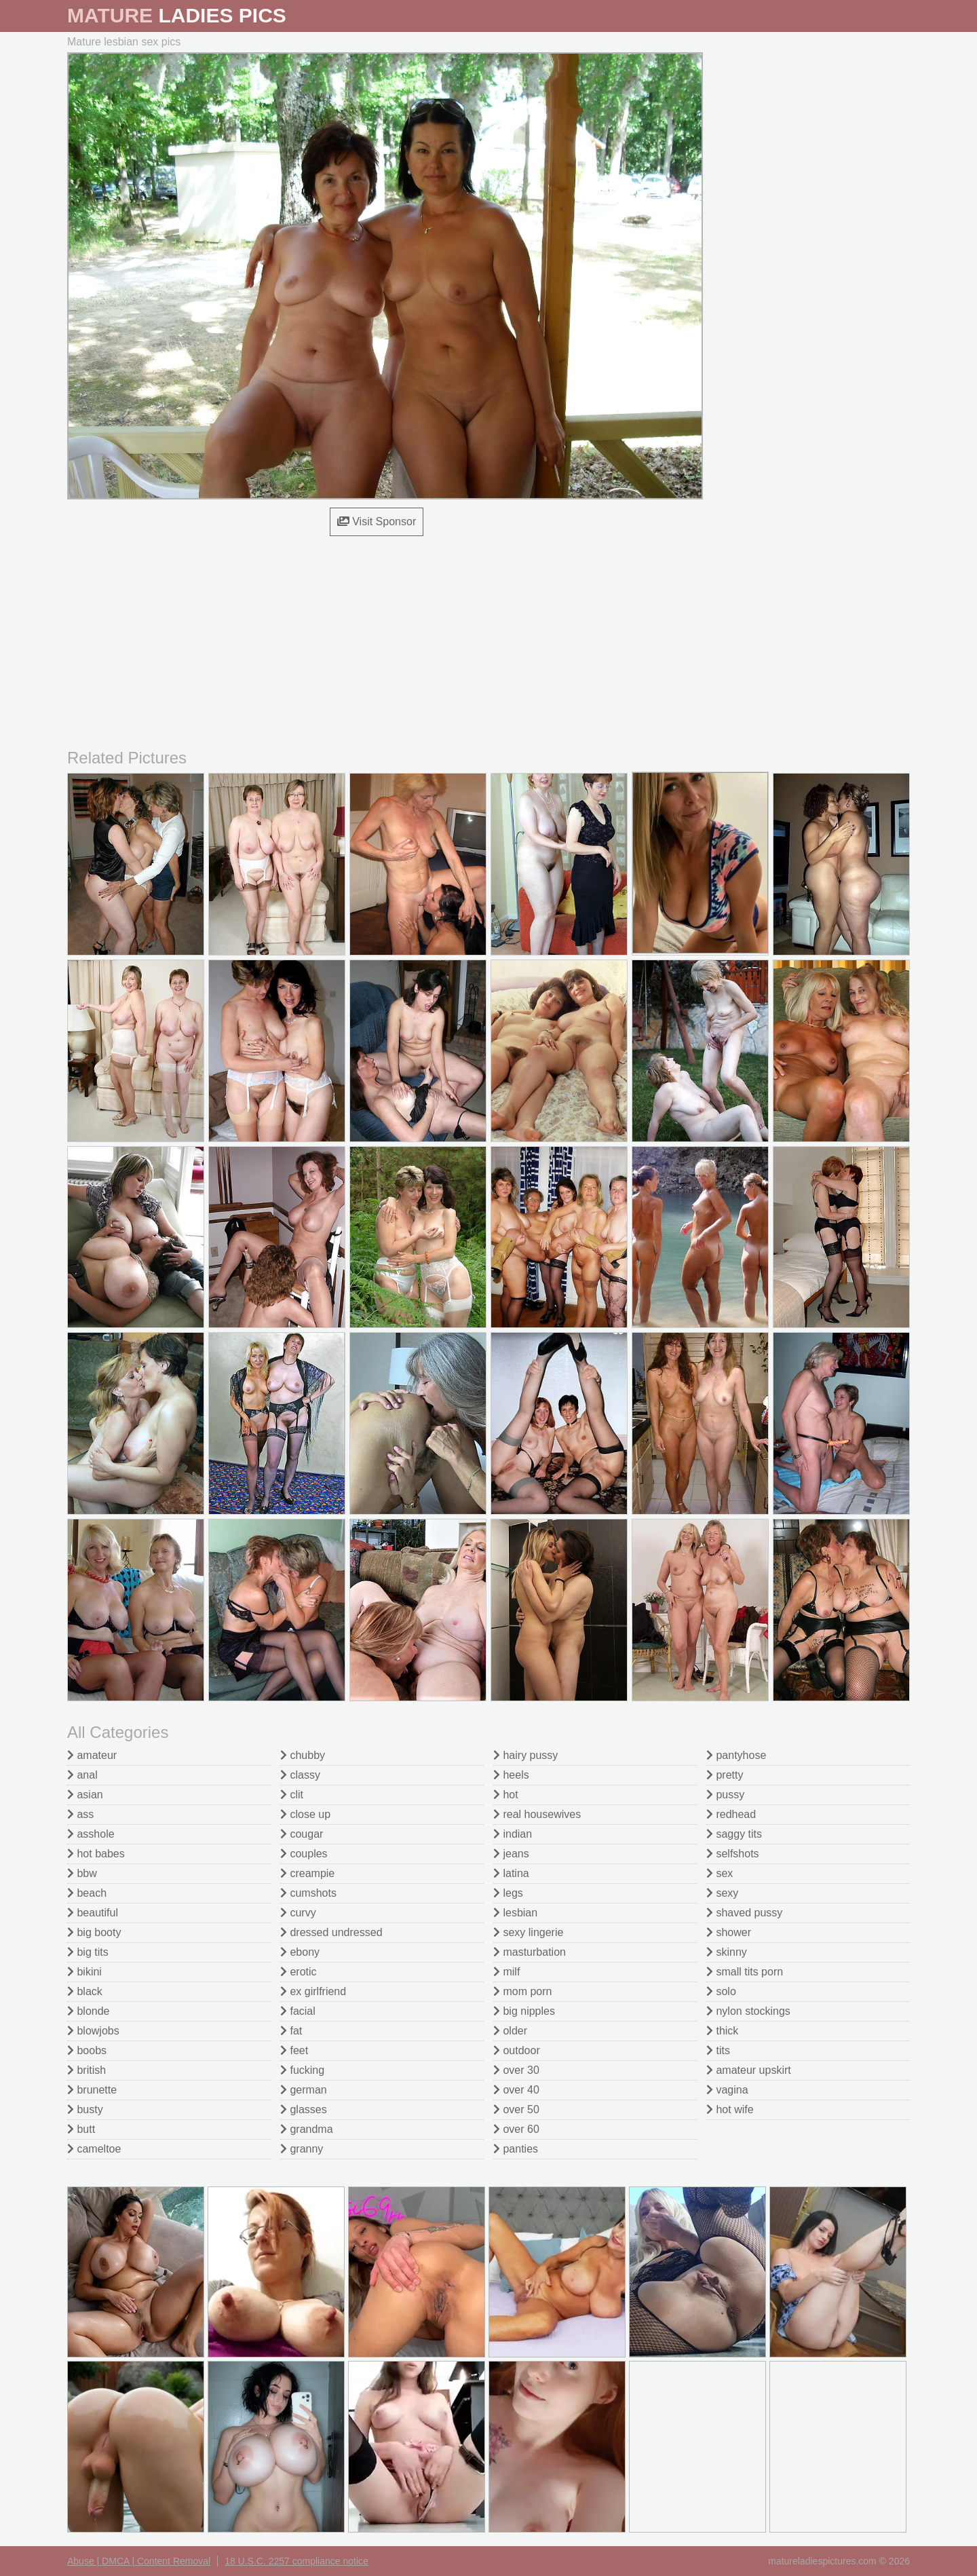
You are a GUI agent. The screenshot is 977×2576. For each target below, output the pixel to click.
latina (511, 1873)
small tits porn (744, 1971)
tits (718, 2050)
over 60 (516, 2129)
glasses (303, 2109)
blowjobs (93, 2031)
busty (85, 2109)
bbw (82, 1873)
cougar (301, 1834)
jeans (511, 1853)
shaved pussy (744, 1912)
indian (512, 1834)
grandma (306, 2129)
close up (305, 1814)
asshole (91, 1834)
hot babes (96, 1853)
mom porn (522, 1991)
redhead (731, 1814)
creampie (307, 1873)
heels (511, 1775)
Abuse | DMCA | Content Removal (138, 2561)
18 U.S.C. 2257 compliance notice (296, 2561)
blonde (88, 2011)
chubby (302, 1755)
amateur (92, 1755)
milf (506, 1971)
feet (294, 2050)
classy (300, 1775)
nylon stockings (748, 2011)
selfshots (732, 1853)
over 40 (516, 2090)
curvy (298, 1912)
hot (505, 1794)
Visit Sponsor (376, 521)
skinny (726, 1952)
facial (297, 2011)
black (84, 1991)
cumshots (308, 1893)
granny (301, 2149)
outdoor (516, 2050)
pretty (724, 1775)
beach (87, 1893)
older (510, 2031)
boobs (87, 2050)
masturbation (529, 1952)
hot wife (730, 2109)
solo (721, 1991)
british (86, 2070)
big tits (88, 1952)
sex (719, 1873)
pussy (725, 1794)
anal (82, 1775)
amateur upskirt (748, 2070)
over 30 (516, 2070)
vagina (727, 2090)
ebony (300, 1952)
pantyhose (736, 1755)
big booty (94, 1932)
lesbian (515, 1912)
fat (291, 2031)
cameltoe (94, 2149)
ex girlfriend (313, 1991)
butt (81, 2129)
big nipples (524, 2011)
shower (728, 1932)
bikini (84, 1971)
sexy (722, 1893)
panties (515, 2149)
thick (722, 2031)
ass (80, 1814)
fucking (302, 2070)
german (303, 2090)
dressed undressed (331, 1932)
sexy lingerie (528, 1932)
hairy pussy (525, 1755)
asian (85, 1794)
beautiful (92, 1912)
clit (291, 1794)
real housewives (537, 1814)
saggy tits (734, 1834)
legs (508, 1893)
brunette (92, 2090)
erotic (298, 1971)
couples (304, 1853)
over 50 (516, 2109)
